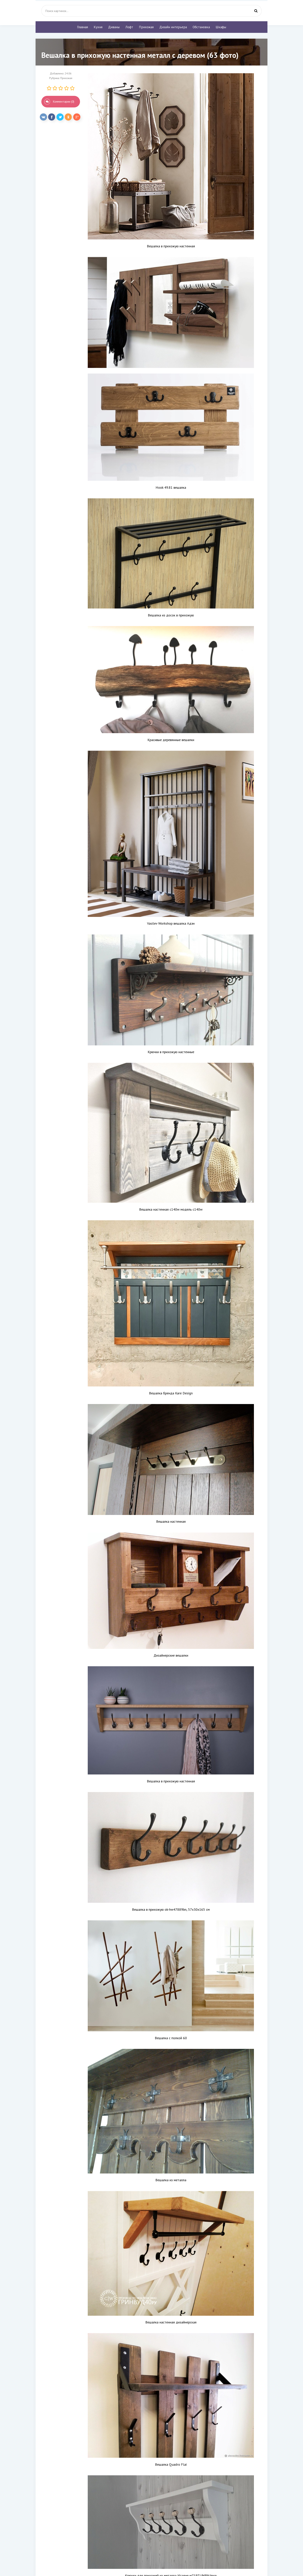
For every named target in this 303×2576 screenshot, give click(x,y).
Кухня (98, 27)
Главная (82, 27)
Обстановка (201, 27)
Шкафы (221, 27)
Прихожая (146, 27)
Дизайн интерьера (173, 27)
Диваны (114, 27)
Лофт (129, 27)
